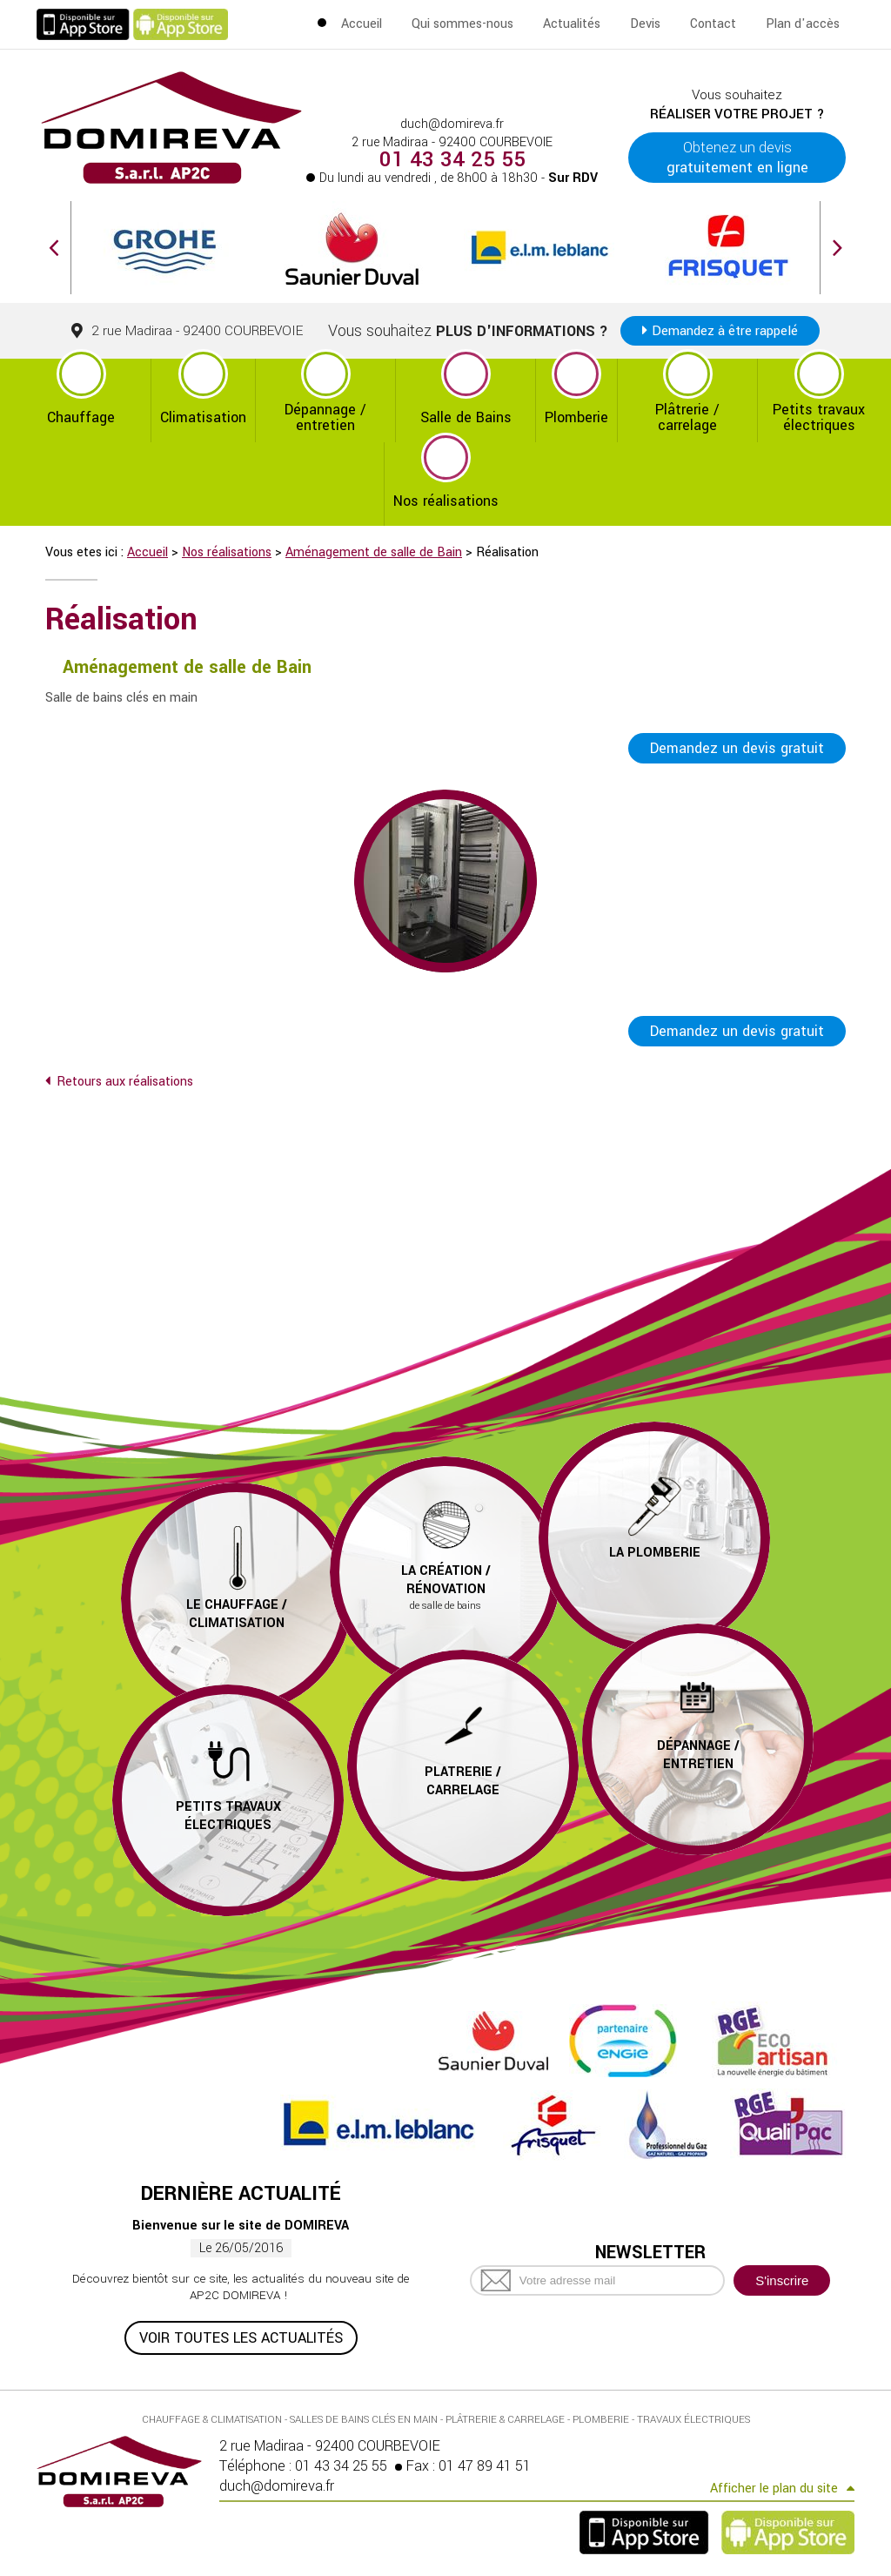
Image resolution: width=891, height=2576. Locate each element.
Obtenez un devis (737, 158)
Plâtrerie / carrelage (687, 417)
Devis (645, 24)
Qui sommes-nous (462, 24)
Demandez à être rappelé (725, 330)
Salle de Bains (466, 417)
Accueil (361, 24)
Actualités (571, 24)
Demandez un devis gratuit (737, 748)
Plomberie (576, 417)
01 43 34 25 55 (452, 160)
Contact (713, 24)
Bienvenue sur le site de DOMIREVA (240, 2225)
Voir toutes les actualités (241, 2338)
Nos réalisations (446, 501)
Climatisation (203, 417)
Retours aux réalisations (125, 1082)
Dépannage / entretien (325, 417)
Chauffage (81, 417)
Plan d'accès (803, 24)
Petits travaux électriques (819, 417)
